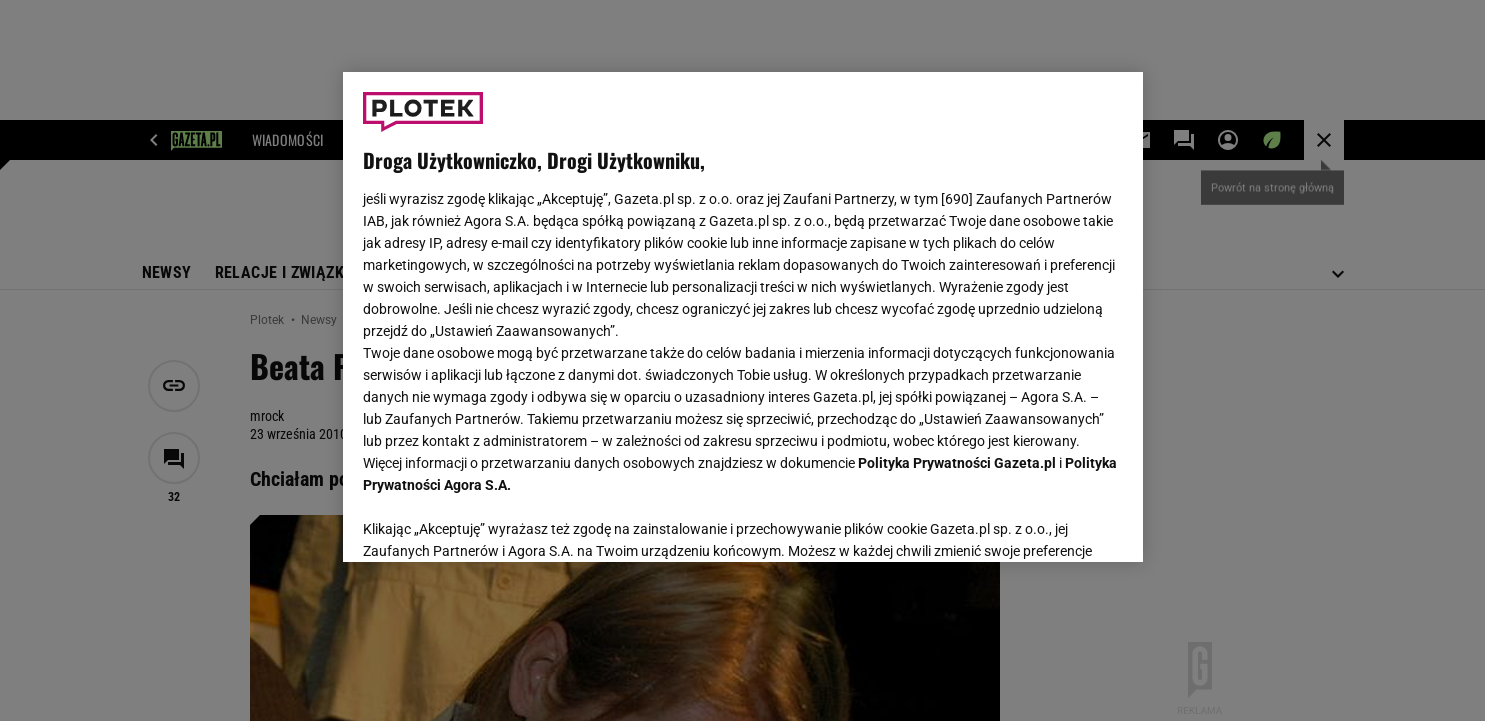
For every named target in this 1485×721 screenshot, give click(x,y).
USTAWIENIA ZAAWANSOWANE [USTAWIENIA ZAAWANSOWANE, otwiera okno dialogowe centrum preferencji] (493, 522)
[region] (743, 317)
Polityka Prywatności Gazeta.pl (957, 463)
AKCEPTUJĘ (1054, 523)
